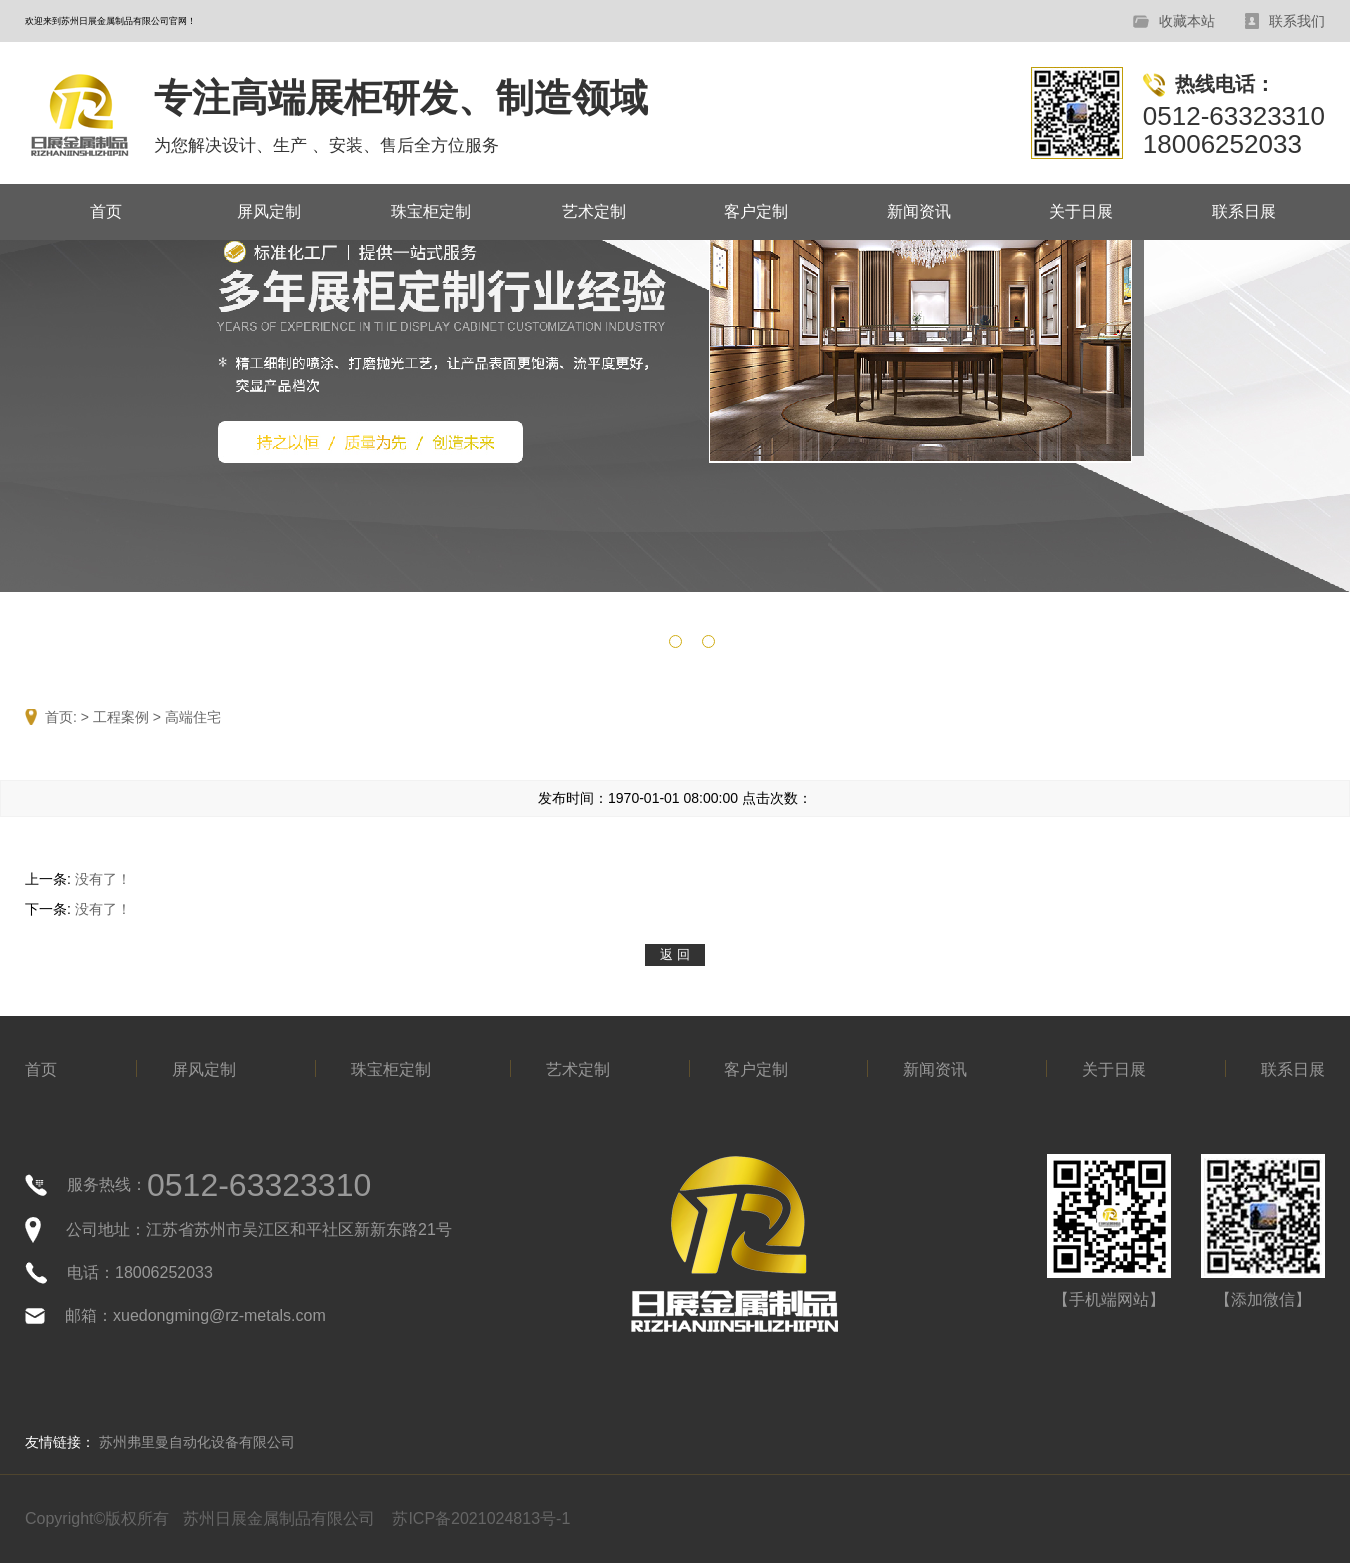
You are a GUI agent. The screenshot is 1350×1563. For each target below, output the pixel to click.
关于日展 (1081, 211)
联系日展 (1244, 211)
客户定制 (756, 211)
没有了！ (103, 879)
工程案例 (121, 717)
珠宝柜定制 (431, 211)
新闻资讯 (919, 211)
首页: (61, 717)
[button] (642, 641)
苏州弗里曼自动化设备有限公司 (197, 1442)
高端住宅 (193, 717)
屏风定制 (269, 211)
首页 (106, 211)
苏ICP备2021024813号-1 (481, 1518)
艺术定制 (594, 211)
